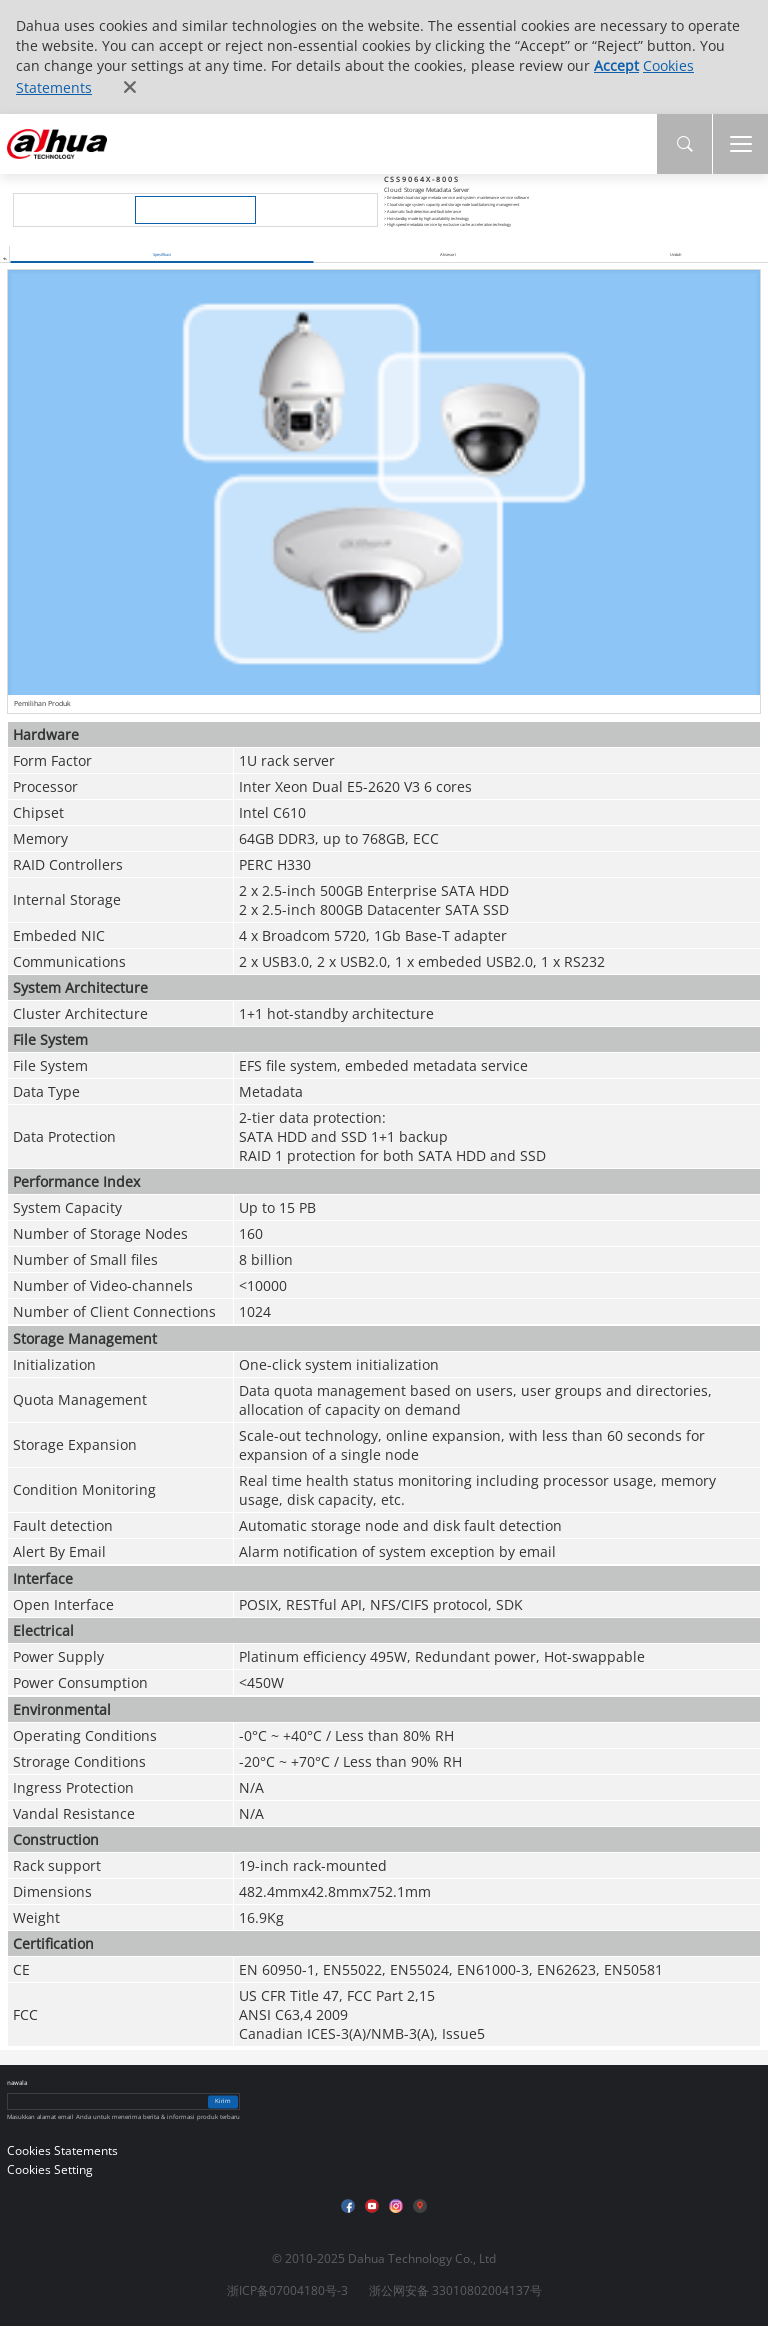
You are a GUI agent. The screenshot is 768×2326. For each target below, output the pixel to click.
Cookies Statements (62, 2150)
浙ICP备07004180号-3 (287, 2290)
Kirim (223, 2101)
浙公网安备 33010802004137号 (455, 2290)
